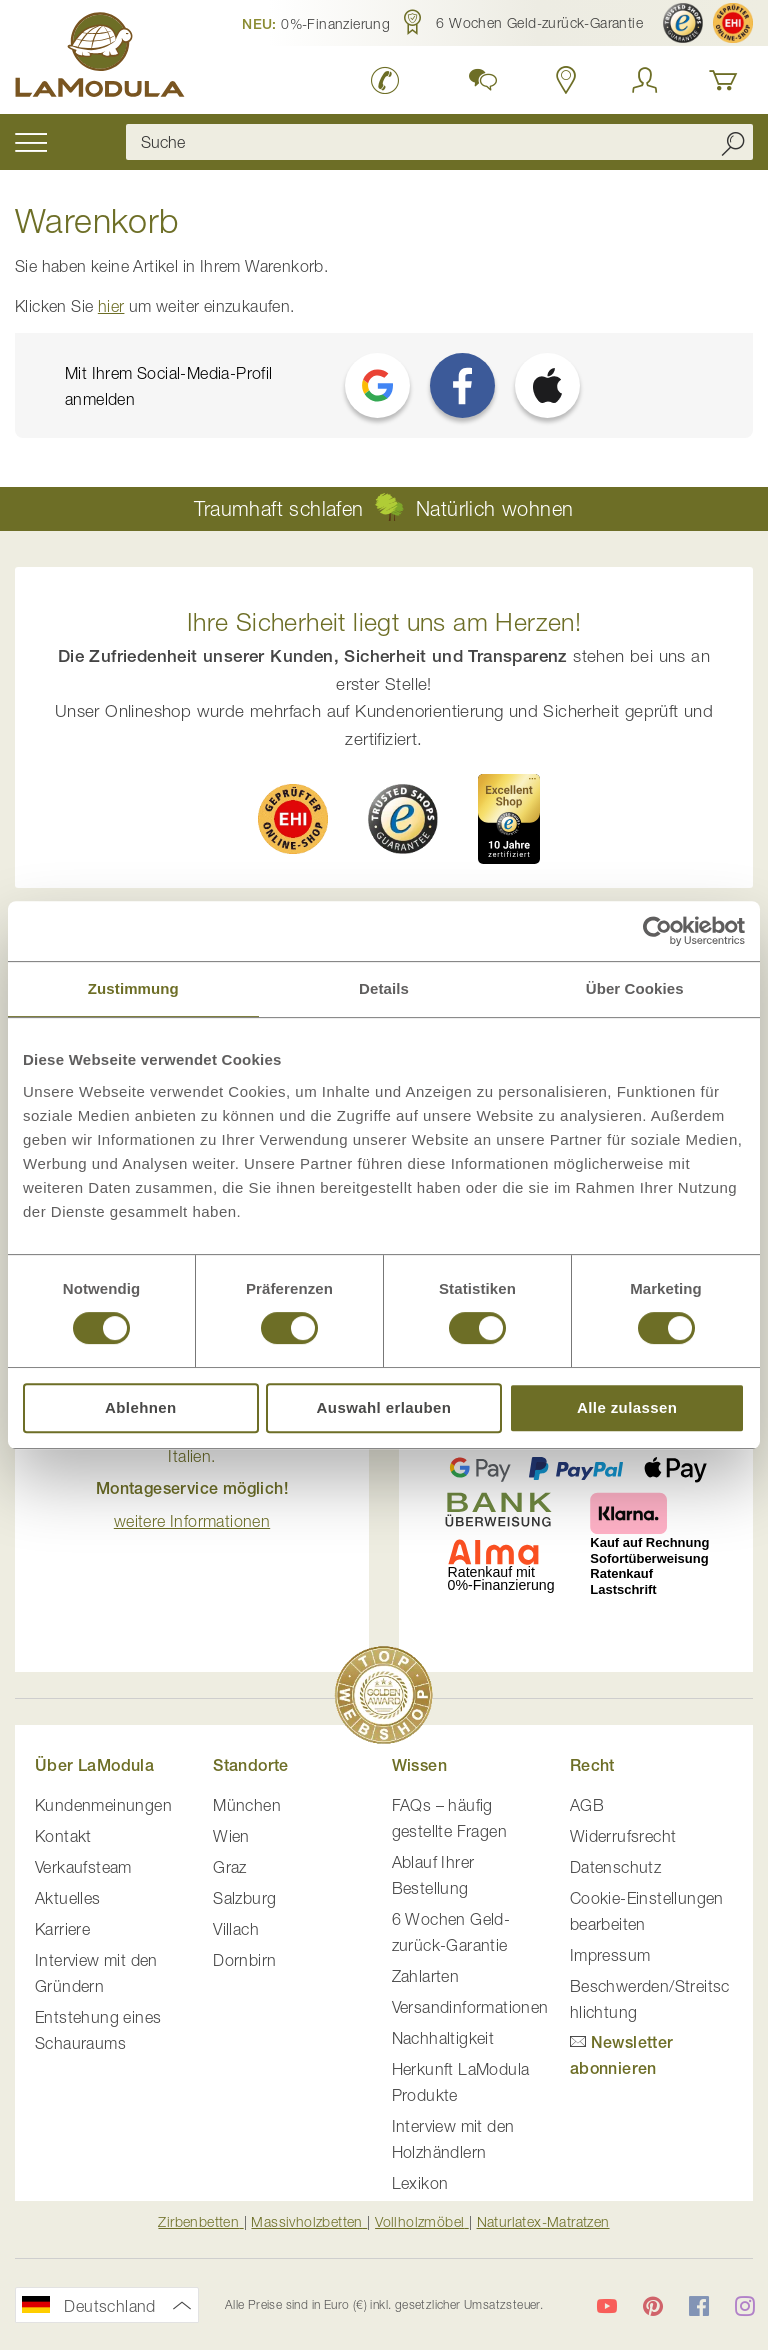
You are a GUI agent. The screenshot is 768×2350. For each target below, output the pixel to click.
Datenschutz (615, 1867)
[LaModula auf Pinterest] (653, 2306)
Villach (236, 1929)
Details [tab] (384, 988)
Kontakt (63, 1836)
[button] (316, 23)
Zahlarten (426, 1976)
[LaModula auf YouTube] (607, 2306)
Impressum (610, 1955)
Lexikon (420, 2183)
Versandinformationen (470, 2007)
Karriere (62, 1929)
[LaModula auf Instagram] (745, 2306)
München (247, 1805)
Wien (231, 1836)
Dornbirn (244, 1960)
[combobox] (439, 142)
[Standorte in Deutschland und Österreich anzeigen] (566, 80)
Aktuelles (68, 1898)
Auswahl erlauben (384, 1407)
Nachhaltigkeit (443, 2038)
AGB (587, 1805)
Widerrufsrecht (623, 1836)
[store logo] (100, 58)
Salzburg (244, 1898)
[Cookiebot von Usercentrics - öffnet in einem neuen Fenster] (657, 931)
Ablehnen (141, 1407)
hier (111, 306)
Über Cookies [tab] (635, 988)
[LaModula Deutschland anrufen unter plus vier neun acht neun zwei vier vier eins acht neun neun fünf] (385, 80)
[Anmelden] (645, 80)
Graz (230, 1867)
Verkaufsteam (83, 1867)
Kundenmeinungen (103, 1805)
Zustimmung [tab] (133, 988)
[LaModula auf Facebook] (699, 2306)
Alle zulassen (627, 1407)
